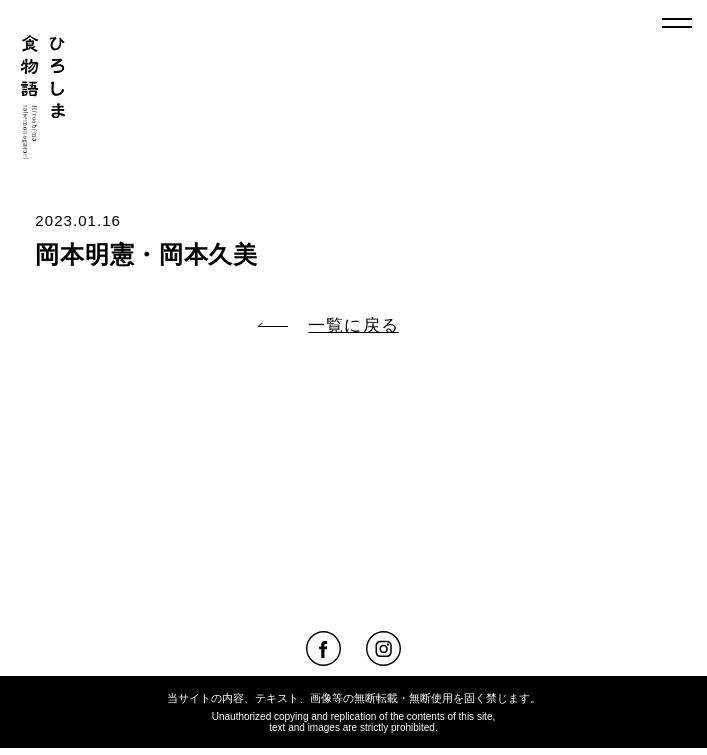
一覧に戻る (328, 325)
